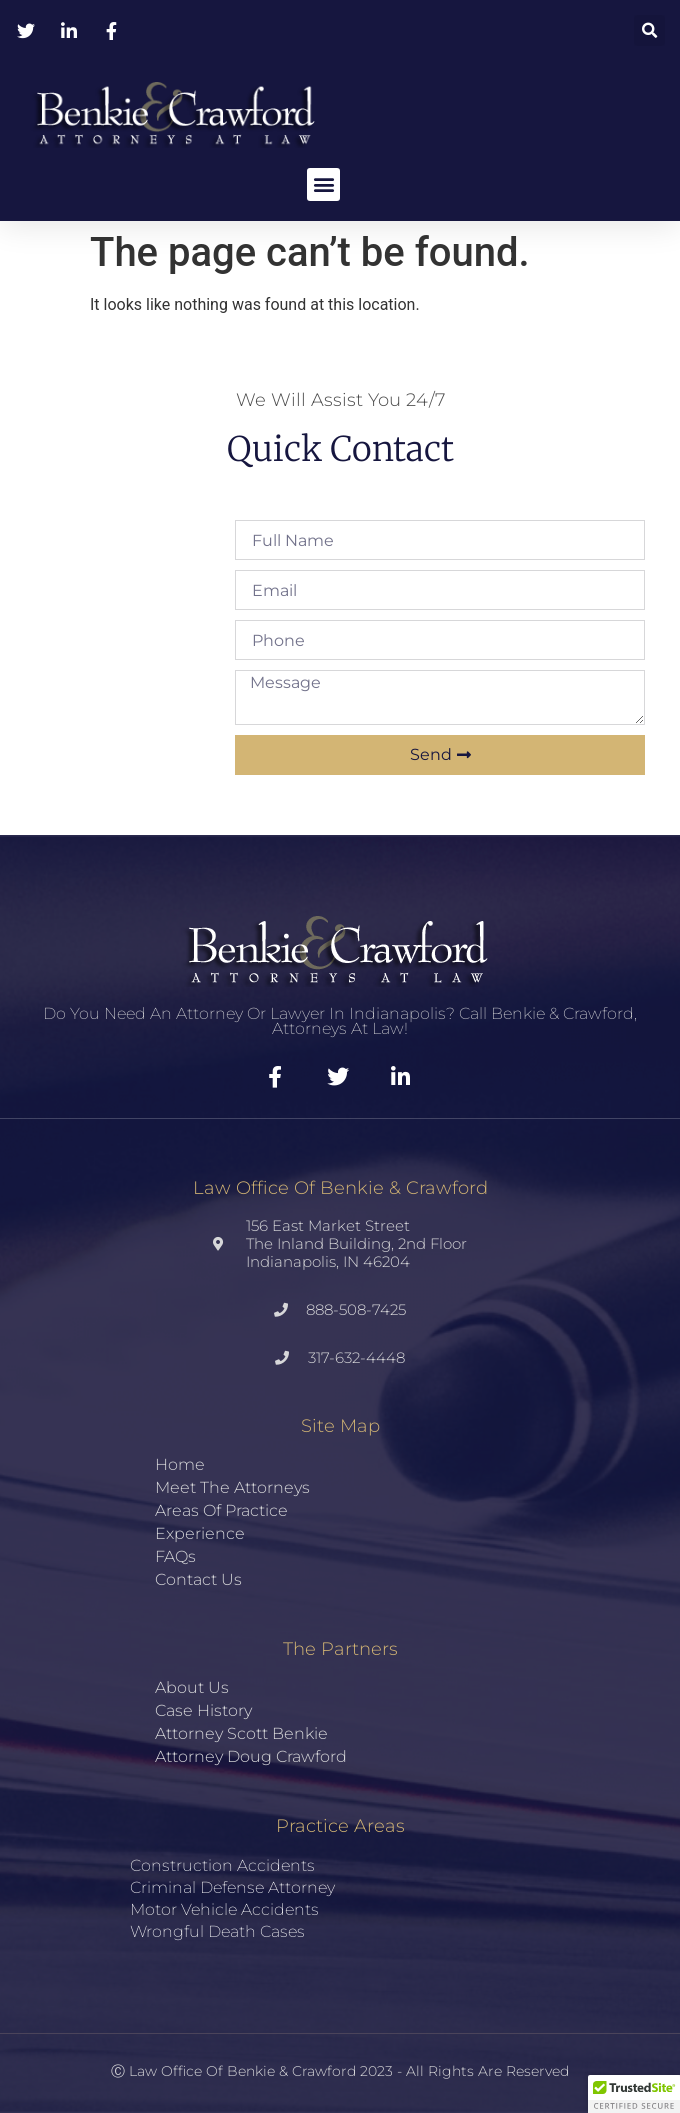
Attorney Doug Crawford (251, 1756)
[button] (649, 30)
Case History (203, 1710)
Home (180, 1464)
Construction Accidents (222, 1865)
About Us (192, 1687)
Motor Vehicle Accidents (224, 1909)
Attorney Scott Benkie (241, 1733)
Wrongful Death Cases (217, 1931)
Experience (200, 1533)
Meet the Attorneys (232, 1487)
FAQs (175, 1556)
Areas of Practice (221, 1510)
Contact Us (198, 1579)
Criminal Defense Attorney (232, 1887)
